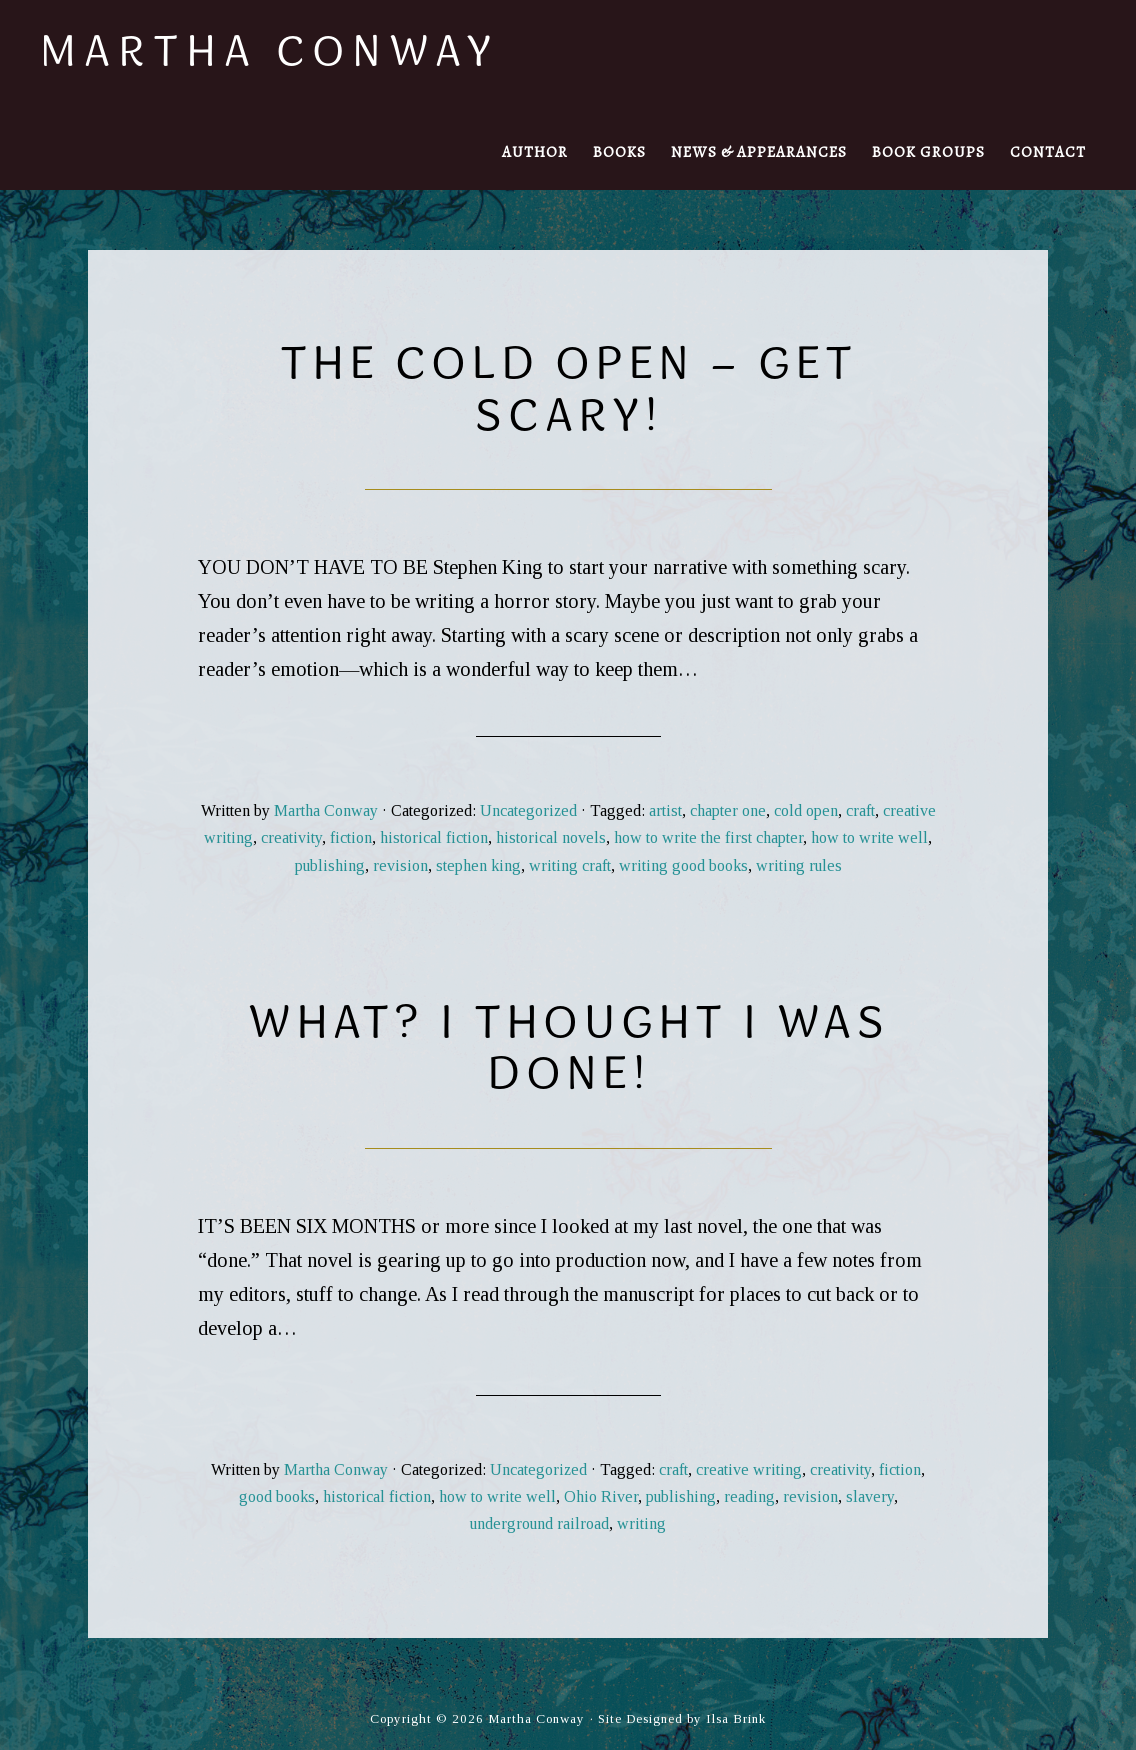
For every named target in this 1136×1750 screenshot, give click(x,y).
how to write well (869, 837)
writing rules (799, 865)
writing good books (683, 865)
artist (665, 810)
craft (860, 810)
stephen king (478, 865)
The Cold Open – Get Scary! (568, 387)
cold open (806, 810)
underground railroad (539, 1523)
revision (400, 865)
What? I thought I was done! (568, 1046)
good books (277, 1496)
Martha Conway (269, 50)
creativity (291, 837)
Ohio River (601, 1496)
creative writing (749, 1469)
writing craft (570, 865)
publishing (330, 865)
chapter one (728, 810)
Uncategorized (528, 810)
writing (641, 1523)
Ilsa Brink (736, 1718)
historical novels (551, 837)
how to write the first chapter (708, 837)
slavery (870, 1496)
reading (749, 1496)
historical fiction (434, 837)
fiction (351, 837)
